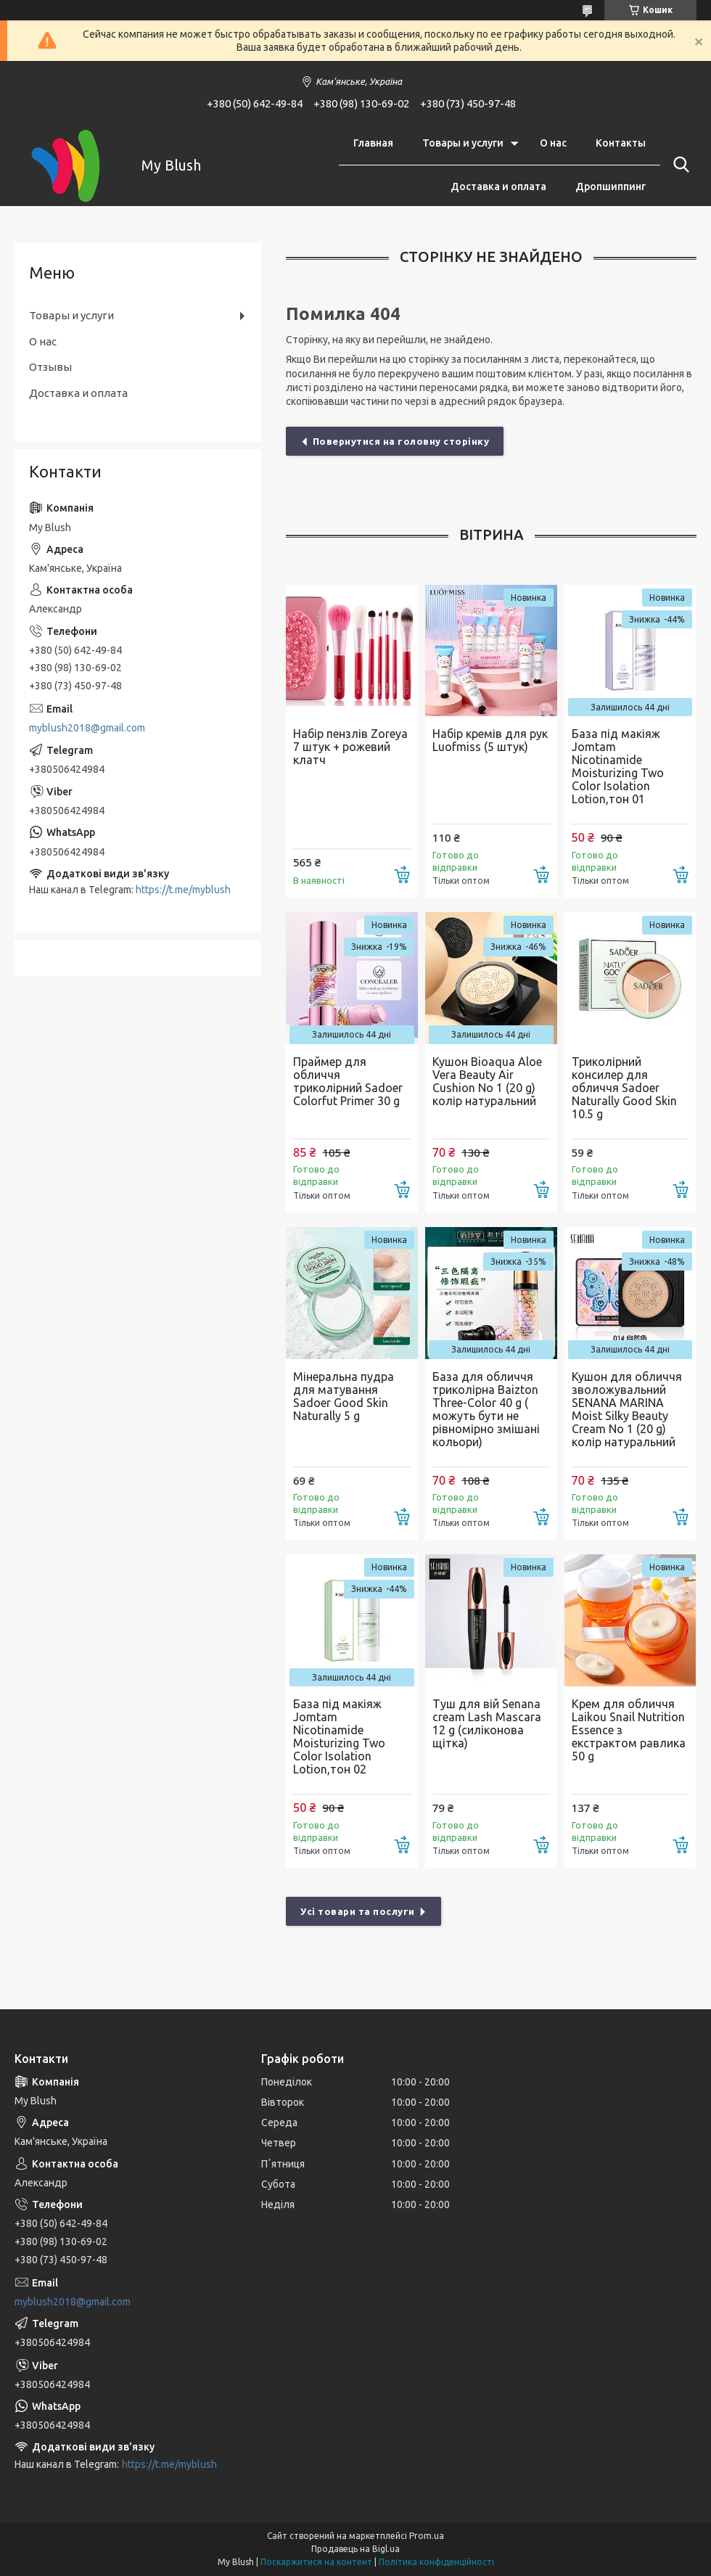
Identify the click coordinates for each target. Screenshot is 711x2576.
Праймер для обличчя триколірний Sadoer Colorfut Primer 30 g (348, 1081)
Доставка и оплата (498, 186)
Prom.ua (426, 2535)
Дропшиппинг (610, 186)
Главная (373, 143)
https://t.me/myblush (183, 889)
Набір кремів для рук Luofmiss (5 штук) (490, 740)
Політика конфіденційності (436, 2562)
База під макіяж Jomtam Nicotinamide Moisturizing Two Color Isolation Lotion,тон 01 (618, 766)
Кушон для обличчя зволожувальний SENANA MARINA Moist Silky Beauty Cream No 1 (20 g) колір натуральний (627, 1409)
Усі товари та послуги (357, 1911)
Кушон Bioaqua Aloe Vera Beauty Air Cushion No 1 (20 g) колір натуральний (487, 1081)
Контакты (621, 143)
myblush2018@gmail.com (87, 728)
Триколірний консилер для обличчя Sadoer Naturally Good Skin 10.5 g (624, 1087)
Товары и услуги (463, 143)
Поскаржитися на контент (316, 2562)
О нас (553, 143)
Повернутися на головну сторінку (401, 441)
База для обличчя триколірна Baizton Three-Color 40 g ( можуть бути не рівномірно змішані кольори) (486, 1409)
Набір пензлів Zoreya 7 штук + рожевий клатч (350, 746)
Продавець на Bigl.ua (355, 2549)
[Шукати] (678, 165)
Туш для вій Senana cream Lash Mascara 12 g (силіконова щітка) (486, 1723)
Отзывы (50, 367)
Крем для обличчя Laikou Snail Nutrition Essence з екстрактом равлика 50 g (629, 1730)
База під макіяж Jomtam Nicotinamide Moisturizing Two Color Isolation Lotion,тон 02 (339, 1736)
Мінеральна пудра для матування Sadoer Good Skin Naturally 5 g (343, 1396)
